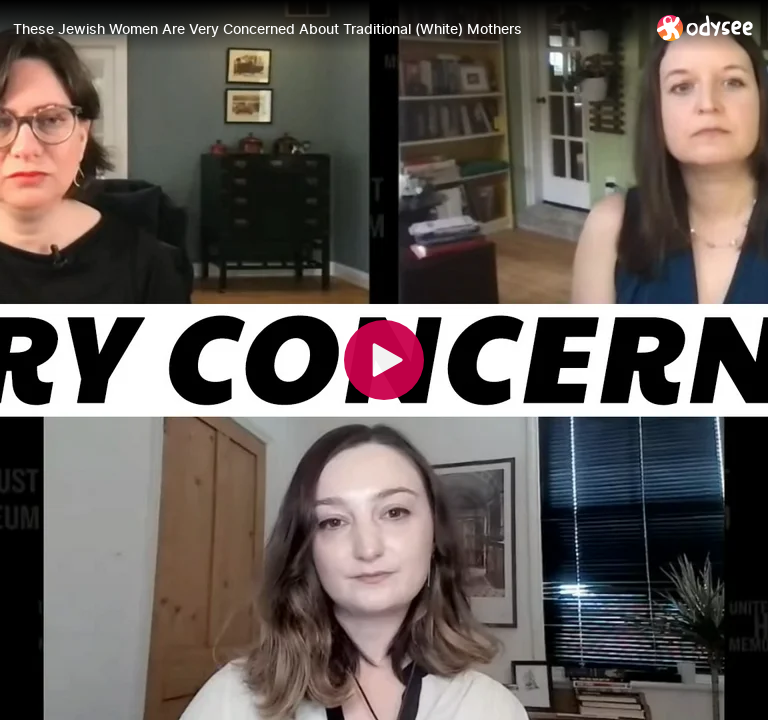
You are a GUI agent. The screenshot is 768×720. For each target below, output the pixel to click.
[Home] (705, 27)
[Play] (384, 360)
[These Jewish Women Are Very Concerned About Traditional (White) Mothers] (327, 29)
